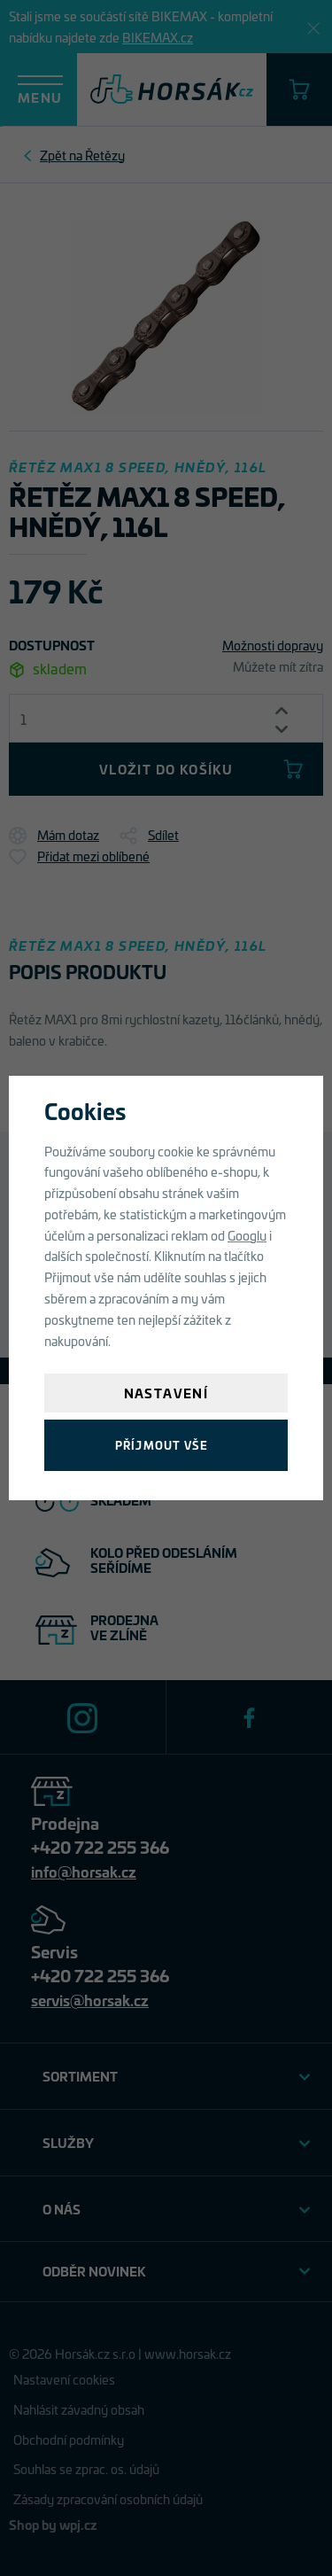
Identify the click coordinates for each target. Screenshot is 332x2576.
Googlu (247, 1235)
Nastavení (166, 1392)
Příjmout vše (161, 1444)
